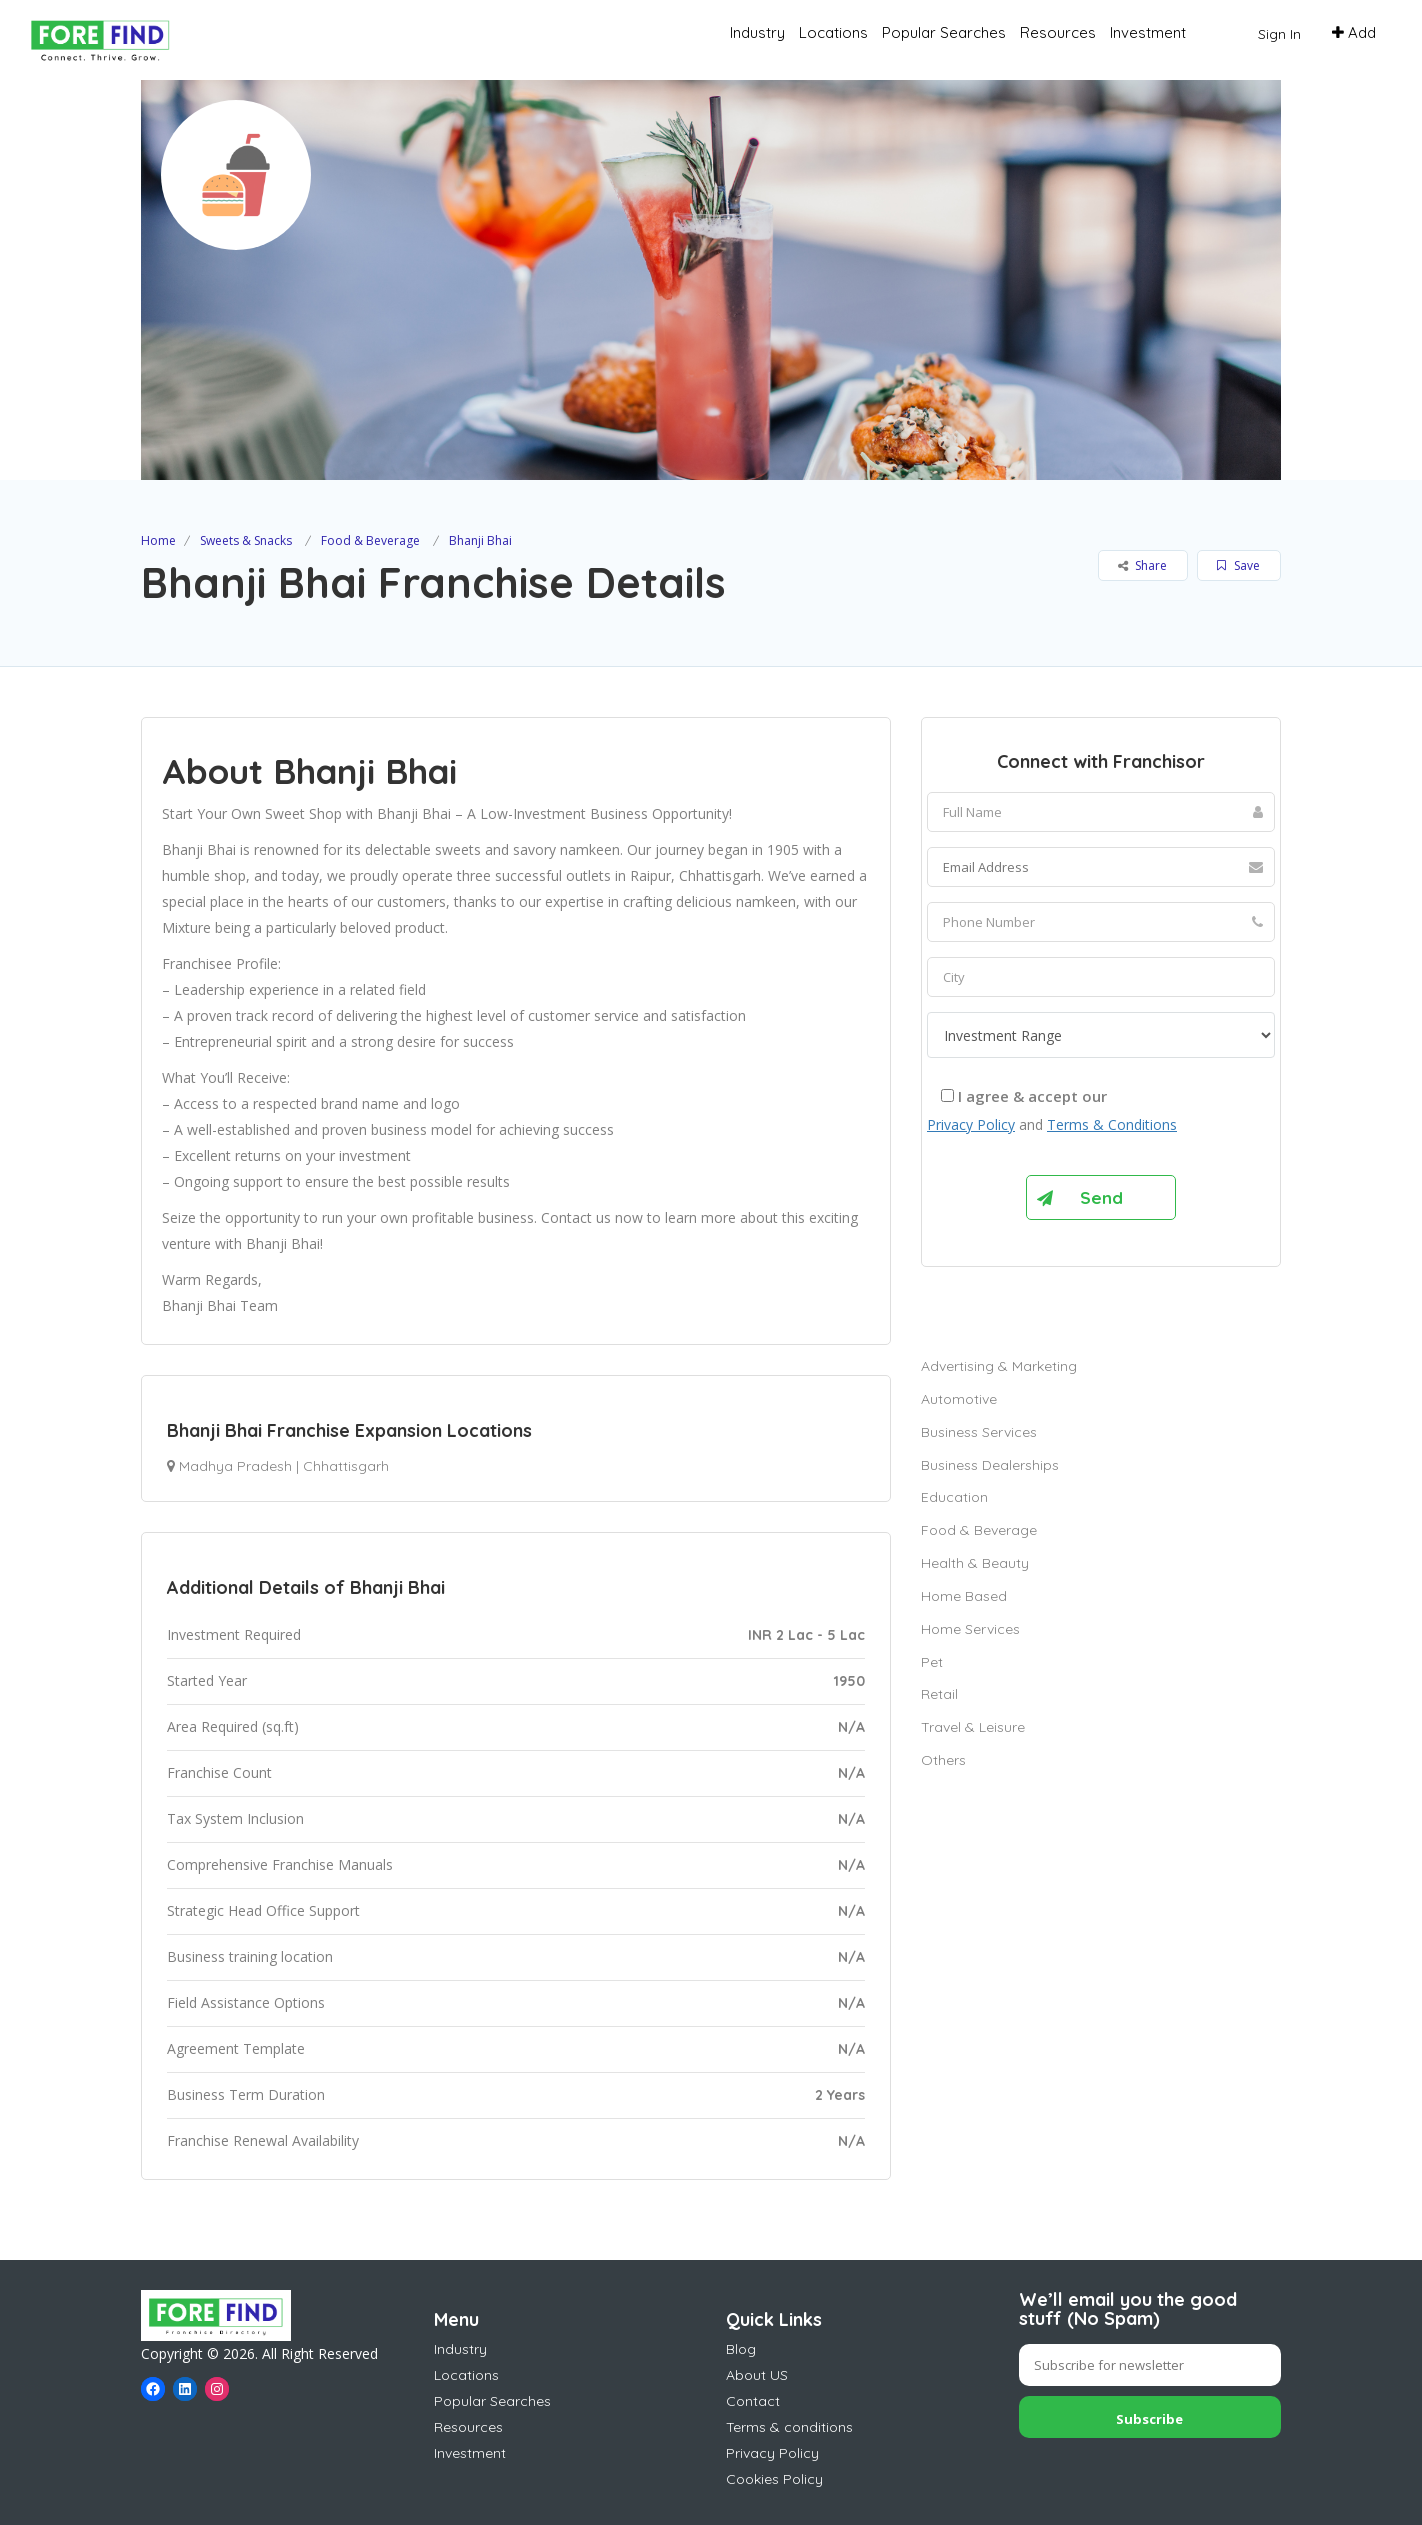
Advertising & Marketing (999, 1366)
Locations (833, 32)
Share (1142, 565)
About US (757, 2375)
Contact (753, 2401)
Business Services (979, 1432)
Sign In (1279, 34)
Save (1238, 565)
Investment (1148, 32)
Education (954, 1497)
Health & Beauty (975, 1563)
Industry (757, 32)
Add (1354, 32)
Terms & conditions (789, 2427)
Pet (932, 1662)
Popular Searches (944, 32)
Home (158, 540)
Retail (939, 1694)
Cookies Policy (774, 2479)
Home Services (970, 1629)
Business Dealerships (990, 1465)
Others (943, 1760)
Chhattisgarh (346, 1466)
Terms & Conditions (1112, 1124)
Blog (741, 2349)
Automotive (959, 1399)
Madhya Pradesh (235, 1466)
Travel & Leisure (973, 1727)
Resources (1058, 32)
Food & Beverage (370, 540)
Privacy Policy (971, 1124)
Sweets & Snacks (246, 540)
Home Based (964, 1596)
